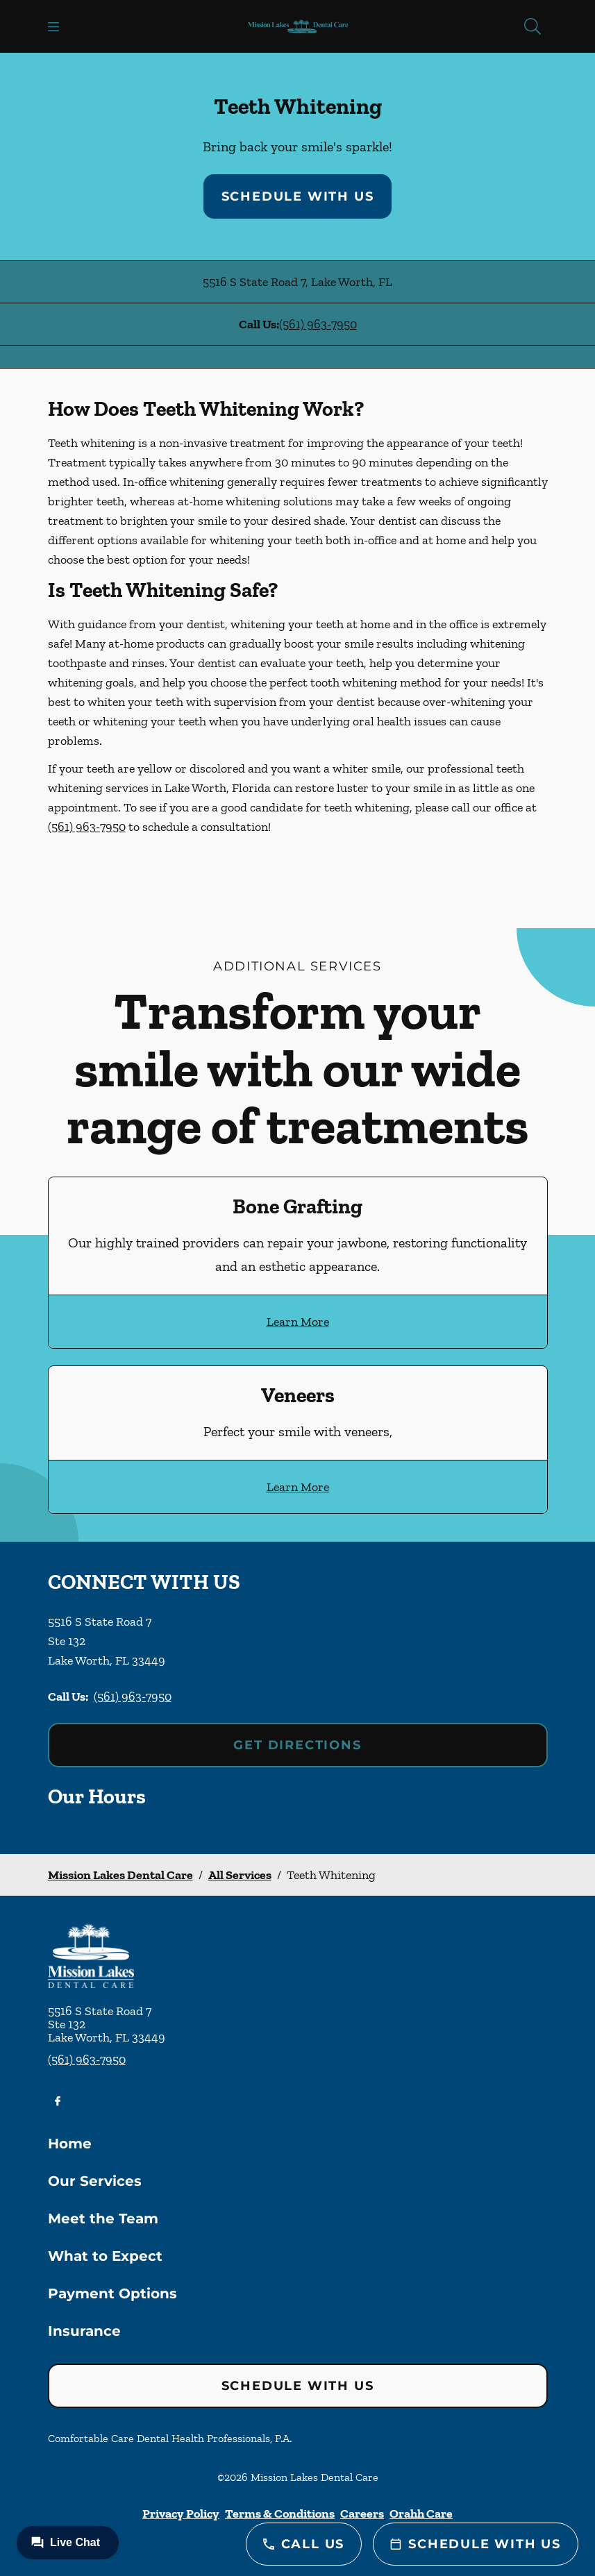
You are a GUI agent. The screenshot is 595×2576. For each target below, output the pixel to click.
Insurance (84, 2331)
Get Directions (297, 1745)
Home (70, 2143)
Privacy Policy (180, 2513)
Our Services (95, 2181)
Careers (362, 2513)
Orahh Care (421, 2513)
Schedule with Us (297, 196)
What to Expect (105, 2256)
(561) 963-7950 (318, 324)
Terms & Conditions (280, 2513)
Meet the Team (103, 2218)
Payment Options (112, 2293)
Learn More (298, 1321)
